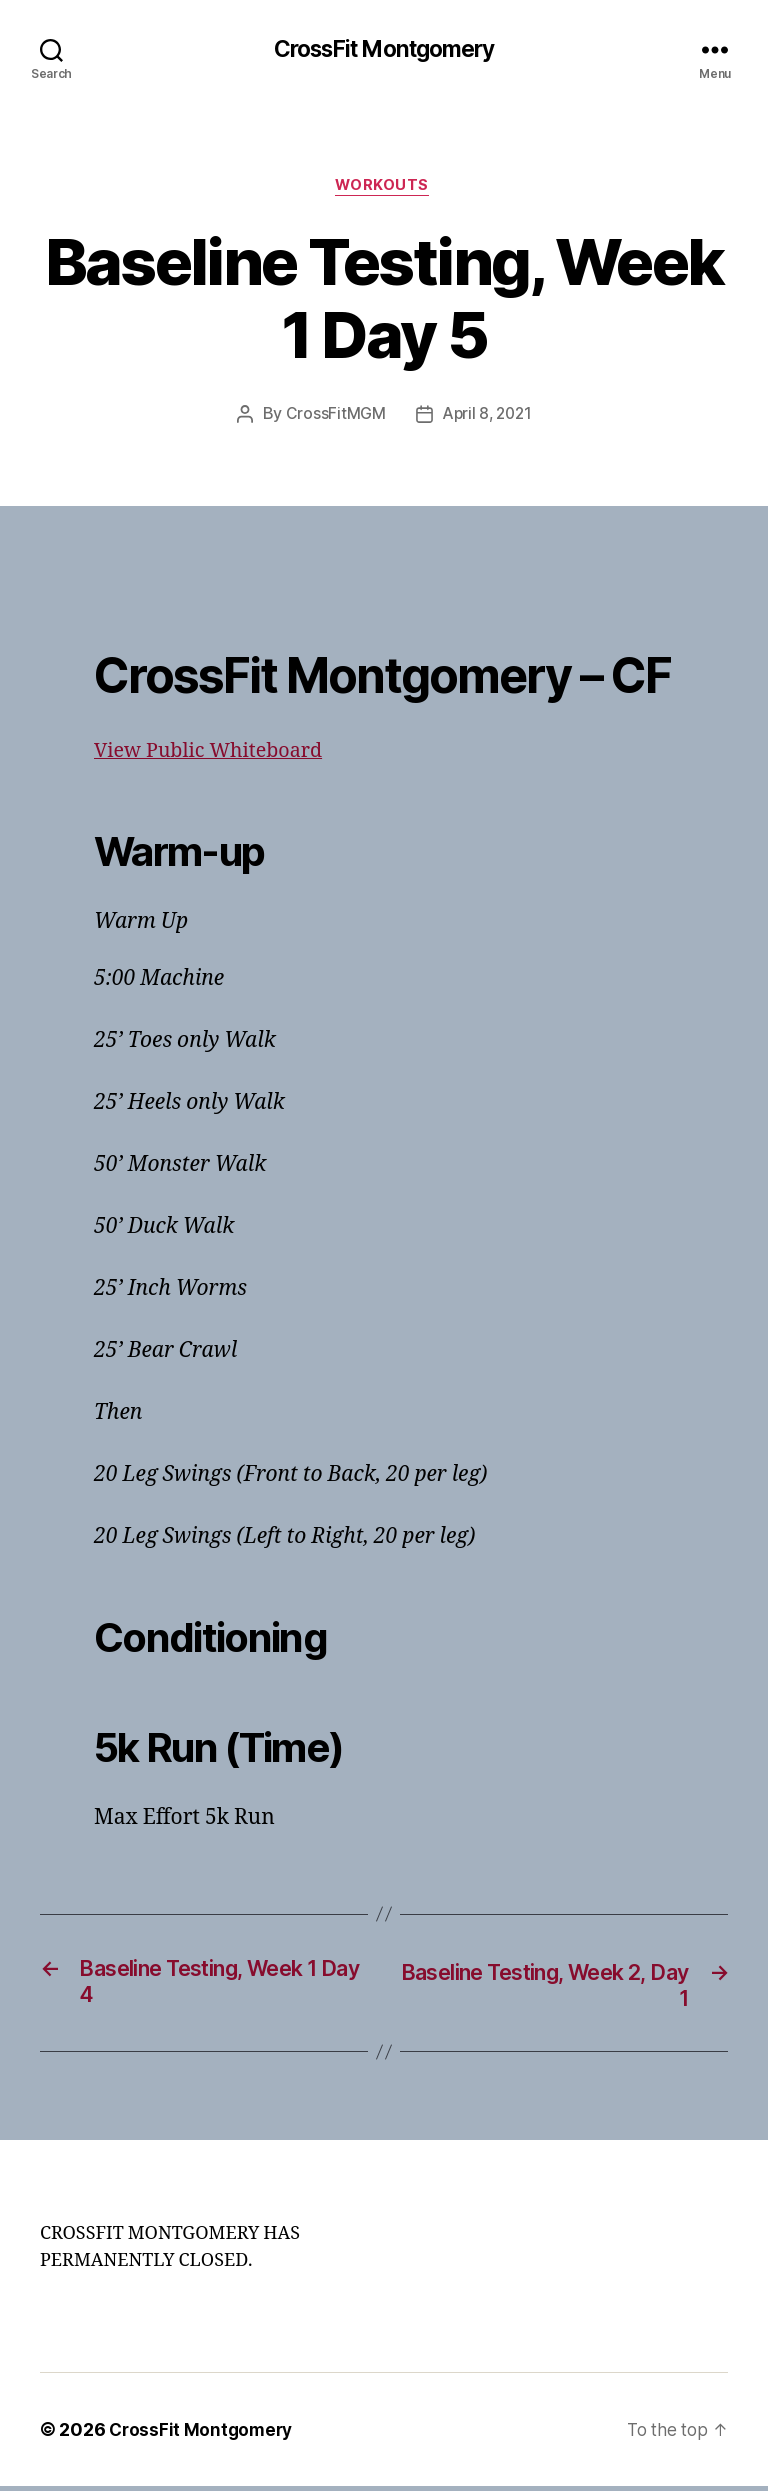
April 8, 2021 (487, 418)
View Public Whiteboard (215, 754)
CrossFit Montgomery (383, 50)
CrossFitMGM (333, 418)
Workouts (384, 189)
